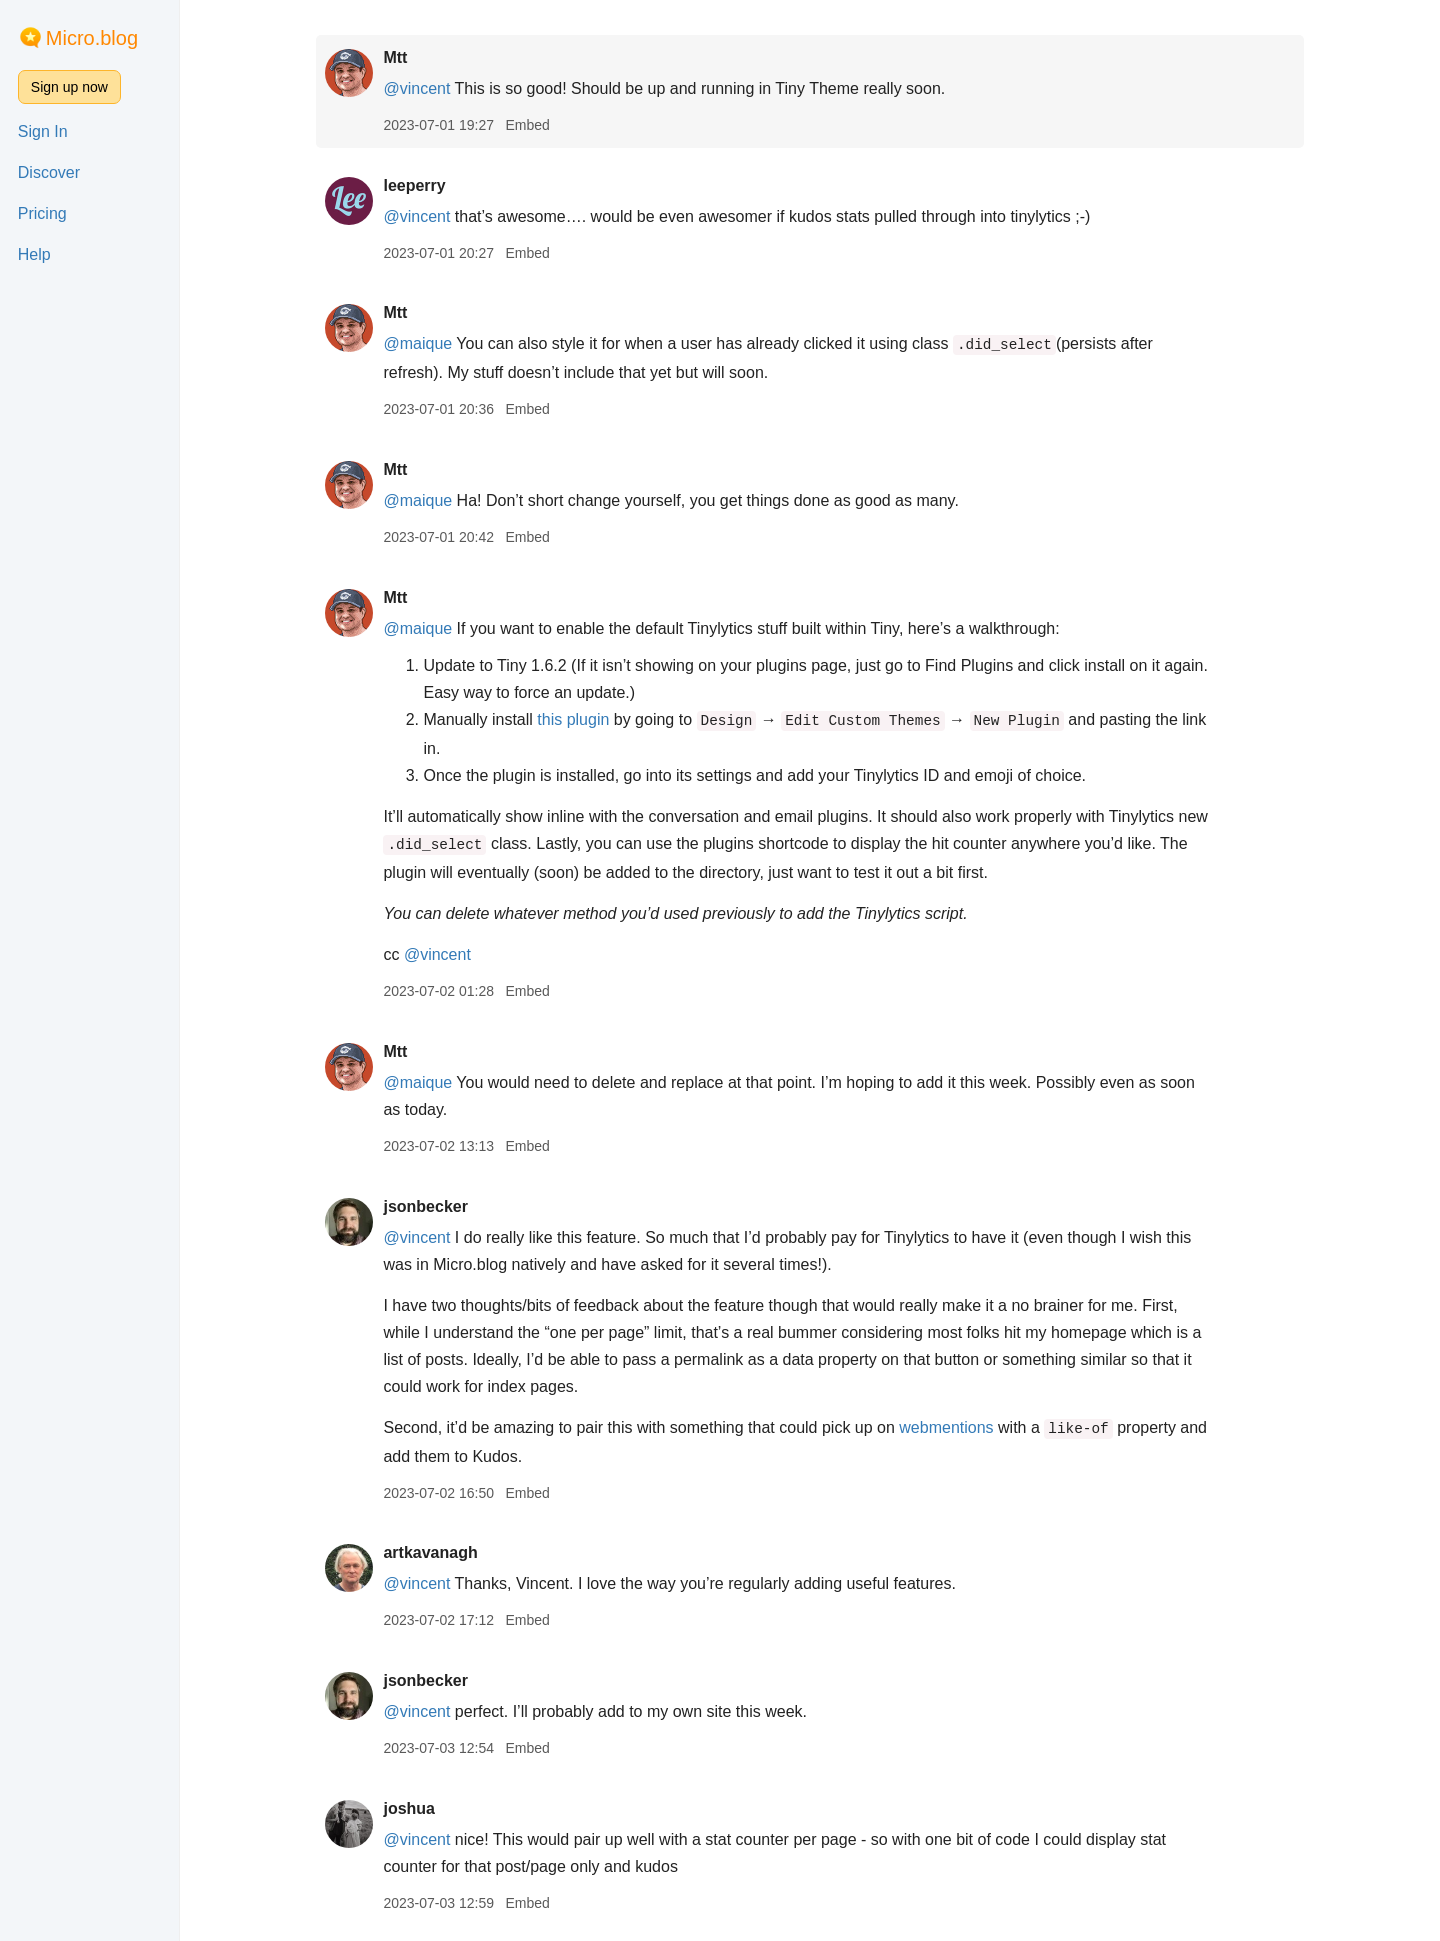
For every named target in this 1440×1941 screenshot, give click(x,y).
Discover (49, 172)
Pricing (42, 213)
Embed (527, 125)
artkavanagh (430, 1552)
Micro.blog (92, 38)
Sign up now (69, 87)
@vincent (416, 88)
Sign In (43, 131)
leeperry (414, 185)
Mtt (395, 57)
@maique (417, 343)
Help (34, 254)
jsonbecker (425, 1206)
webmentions (946, 1427)
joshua (409, 1808)
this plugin (573, 719)
